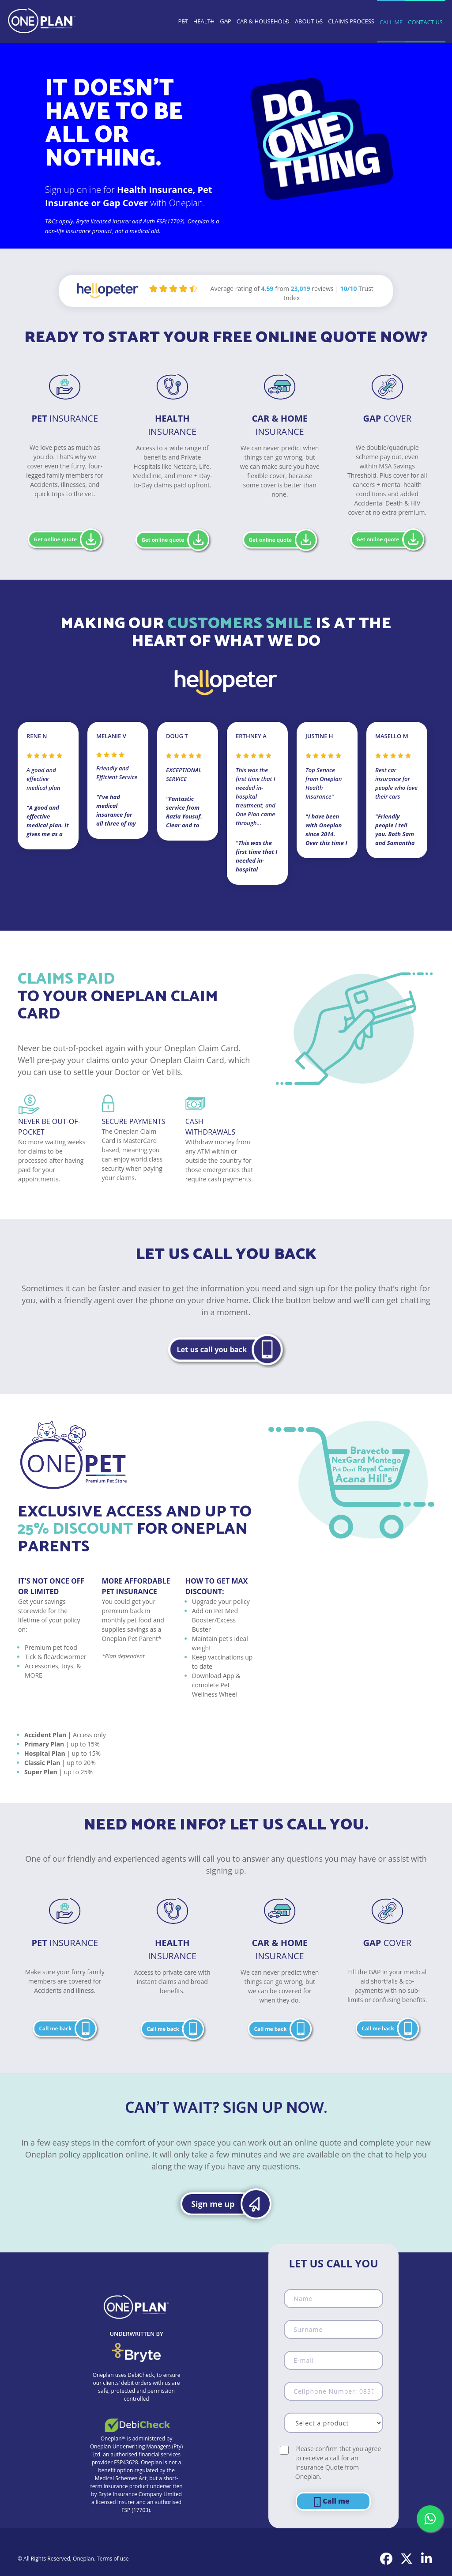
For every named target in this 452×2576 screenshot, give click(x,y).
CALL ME (391, 22)
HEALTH (204, 21)
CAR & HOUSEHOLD (263, 21)
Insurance (65, 418)
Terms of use (112, 2558)
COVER (387, 1943)
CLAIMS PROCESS (351, 21)
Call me (331, 2501)
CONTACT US (425, 22)
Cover (387, 418)
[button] (225, 1349)
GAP (225, 21)
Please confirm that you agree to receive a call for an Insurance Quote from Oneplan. (338, 2462)
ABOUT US (309, 21)
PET (183, 21)
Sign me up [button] (212, 2204)
